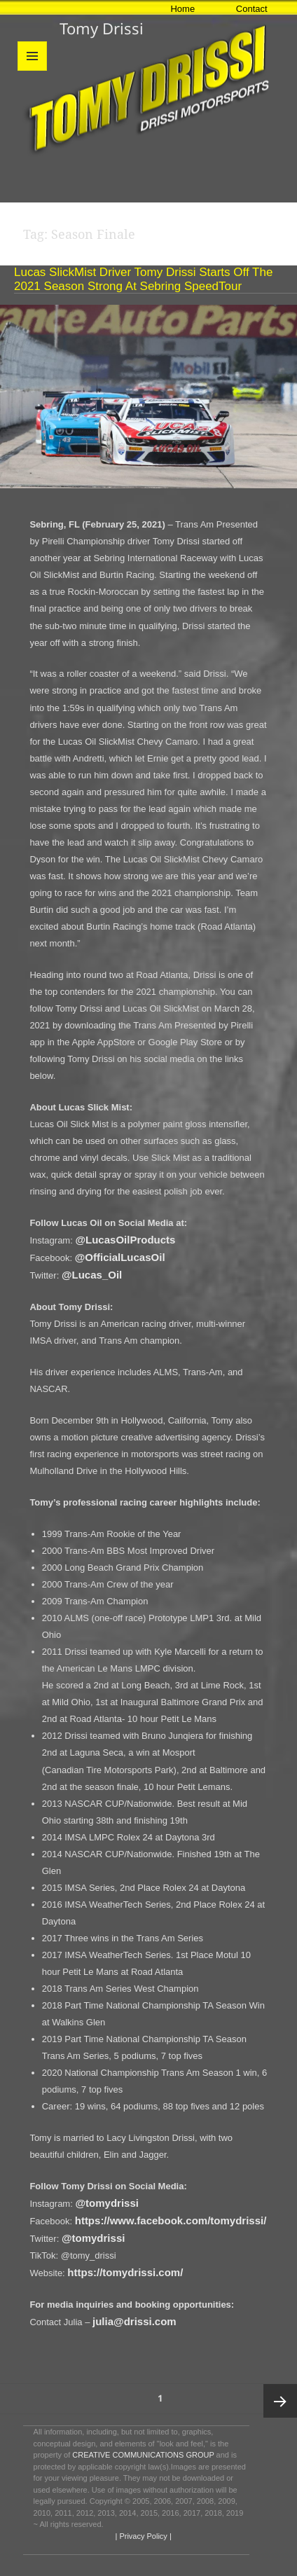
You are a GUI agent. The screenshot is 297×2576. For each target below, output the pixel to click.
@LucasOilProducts (125, 1240)
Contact (252, 9)
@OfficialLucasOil (120, 1257)
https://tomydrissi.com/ (125, 2272)
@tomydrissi (106, 2203)
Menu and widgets (32, 70)
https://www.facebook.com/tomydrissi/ (171, 2220)
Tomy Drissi (102, 28)
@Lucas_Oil (92, 1275)
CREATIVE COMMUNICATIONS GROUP (143, 2455)
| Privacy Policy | (142, 2536)
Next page (280, 2401)
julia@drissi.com (134, 2321)
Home (182, 9)
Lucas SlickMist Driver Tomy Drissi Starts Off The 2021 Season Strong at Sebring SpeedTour (143, 279)
